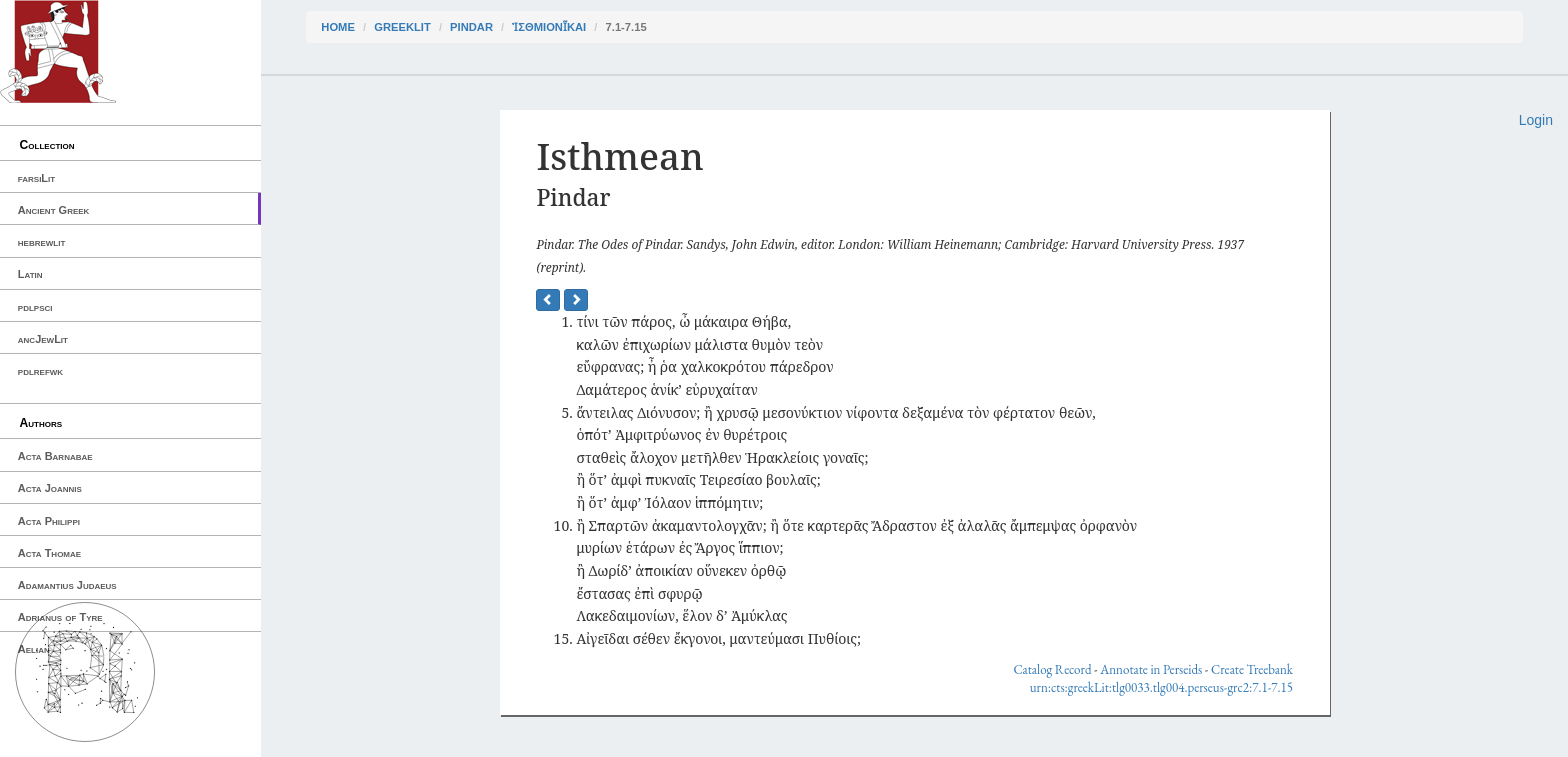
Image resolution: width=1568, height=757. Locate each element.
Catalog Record (1052, 669)
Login (1536, 120)
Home (338, 27)
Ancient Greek (54, 210)
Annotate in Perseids (1151, 669)
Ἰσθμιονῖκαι (549, 27)
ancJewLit (43, 339)
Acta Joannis (50, 488)
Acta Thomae (49, 553)
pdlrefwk (40, 371)
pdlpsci (35, 307)
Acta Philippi (49, 521)
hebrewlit (42, 242)
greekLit (402, 27)
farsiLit (36, 178)
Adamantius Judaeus (67, 585)
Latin (30, 274)
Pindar (471, 27)
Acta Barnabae (55, 456)
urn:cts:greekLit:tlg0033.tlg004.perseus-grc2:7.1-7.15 (1161, 687)
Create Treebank (1252, 669)
